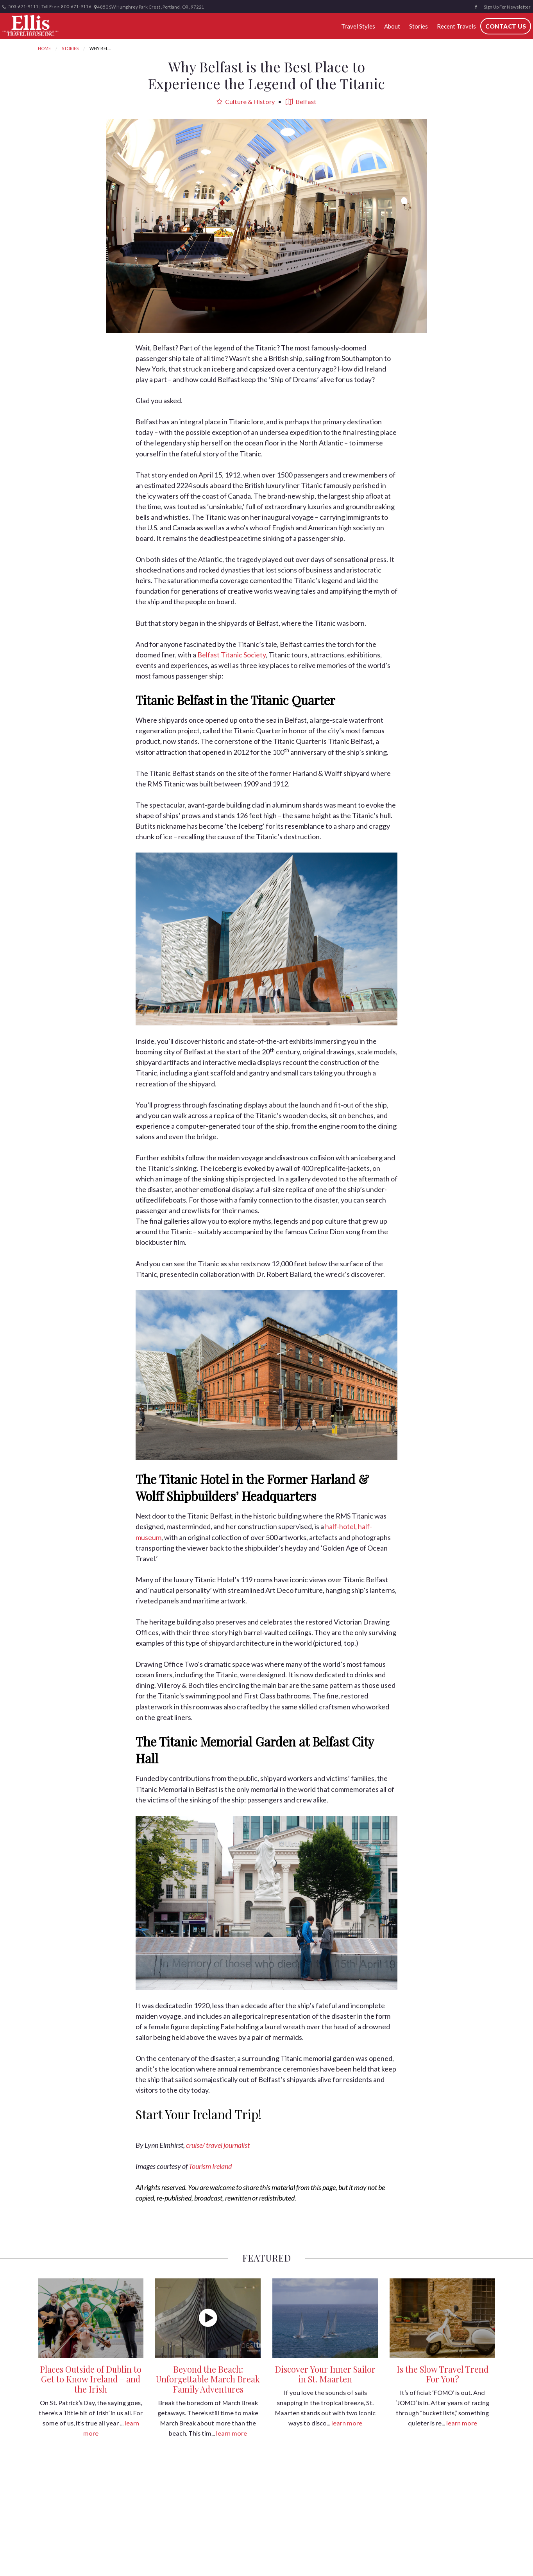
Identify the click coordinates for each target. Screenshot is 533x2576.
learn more (231, 2433)
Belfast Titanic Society (231, 654)
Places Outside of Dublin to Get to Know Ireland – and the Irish (90, 2379)
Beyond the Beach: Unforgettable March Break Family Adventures (208, 2379)
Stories (417, 26)
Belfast (301, 101)
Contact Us (504, 26)
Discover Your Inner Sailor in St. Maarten (325, 2374)
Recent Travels (455, 26)
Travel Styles (358, 26)
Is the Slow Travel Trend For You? (442, 2374)
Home (44, 48)
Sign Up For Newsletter (507, 6)
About (391, 26)
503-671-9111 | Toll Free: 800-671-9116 (46, 6)
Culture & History (245, 101)
